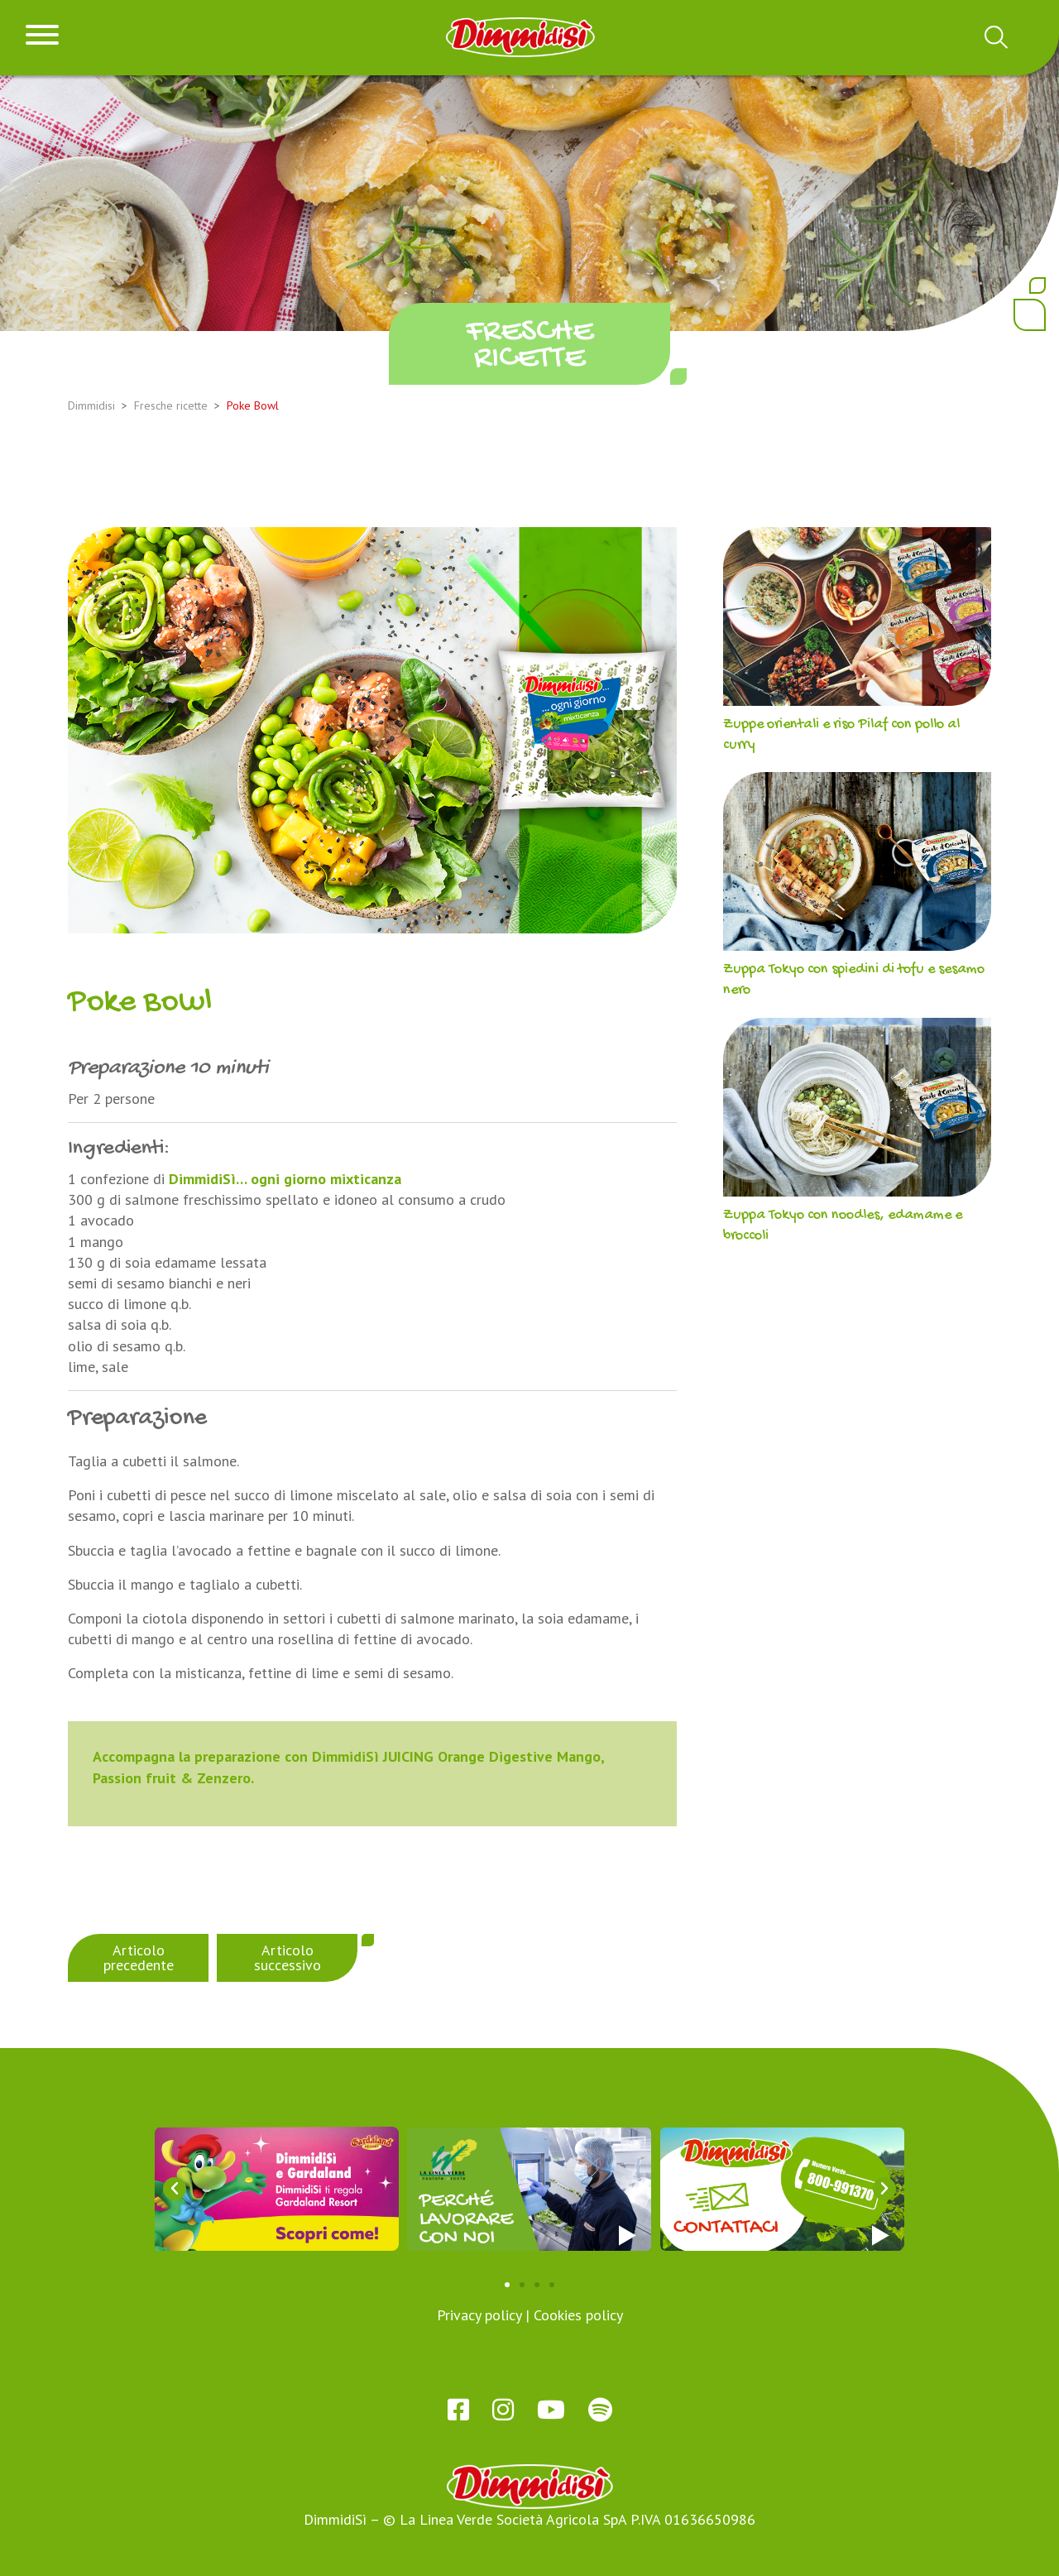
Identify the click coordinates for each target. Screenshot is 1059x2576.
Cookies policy (578, 2314)
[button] (174, 2188)
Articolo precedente (138, 1957)
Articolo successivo (287, 1957)
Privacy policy (479, 2314)
